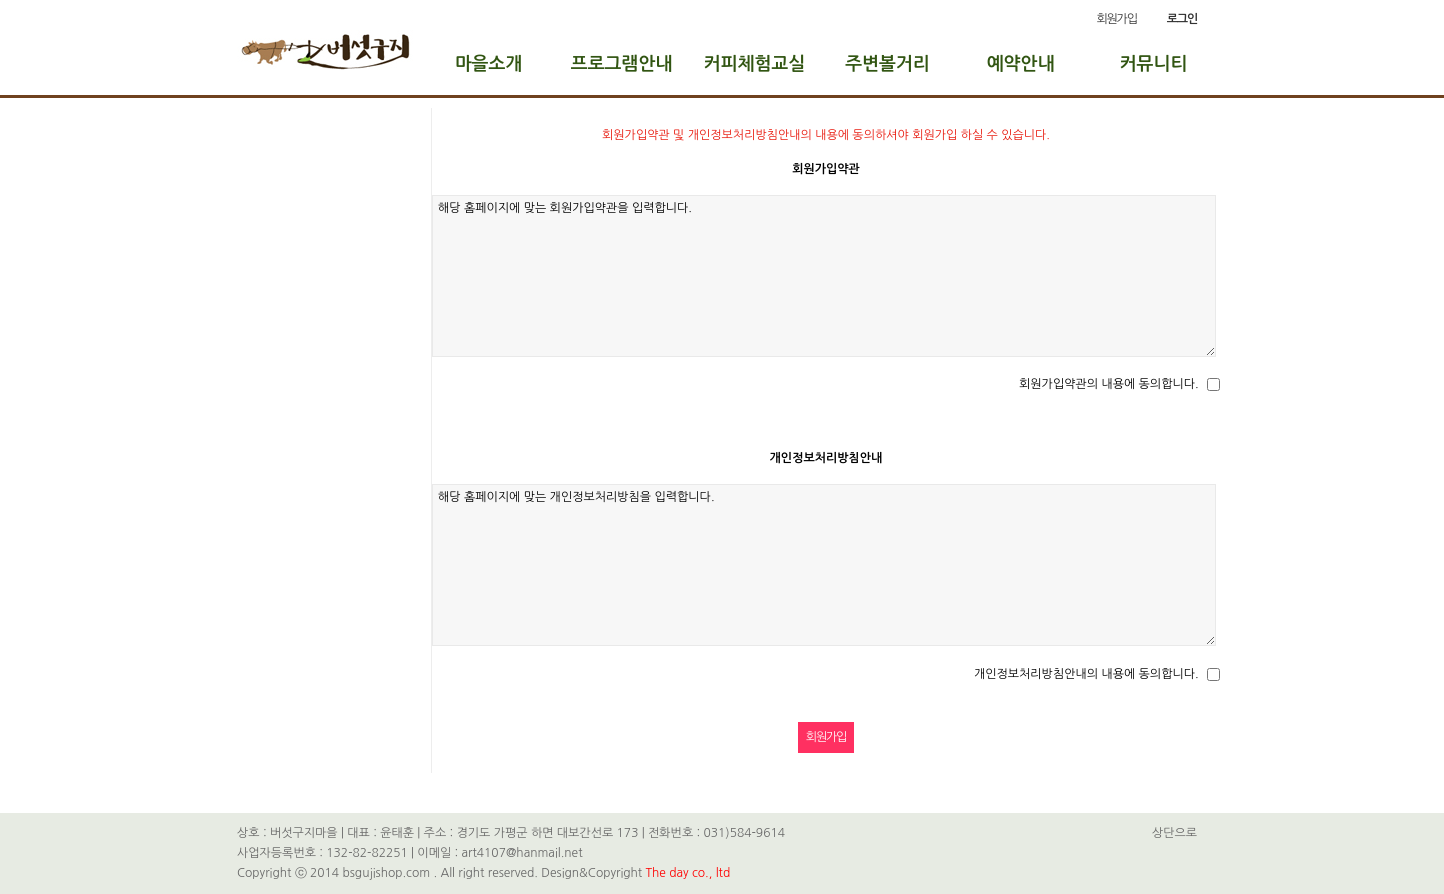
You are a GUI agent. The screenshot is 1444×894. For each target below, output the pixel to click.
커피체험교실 (755, 64)
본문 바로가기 (0, 0)
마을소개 (489, 64)
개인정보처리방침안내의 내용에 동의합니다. (1086, 674)
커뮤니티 (1154, 64)
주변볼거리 (887, 64)
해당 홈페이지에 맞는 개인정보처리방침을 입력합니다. (824, 565)
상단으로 (1174, 833)
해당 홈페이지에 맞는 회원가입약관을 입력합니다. (824, 276)
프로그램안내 (622, 64)
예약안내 (1021, 64)
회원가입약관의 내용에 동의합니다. (1109, 384)
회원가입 (1116, 19)
